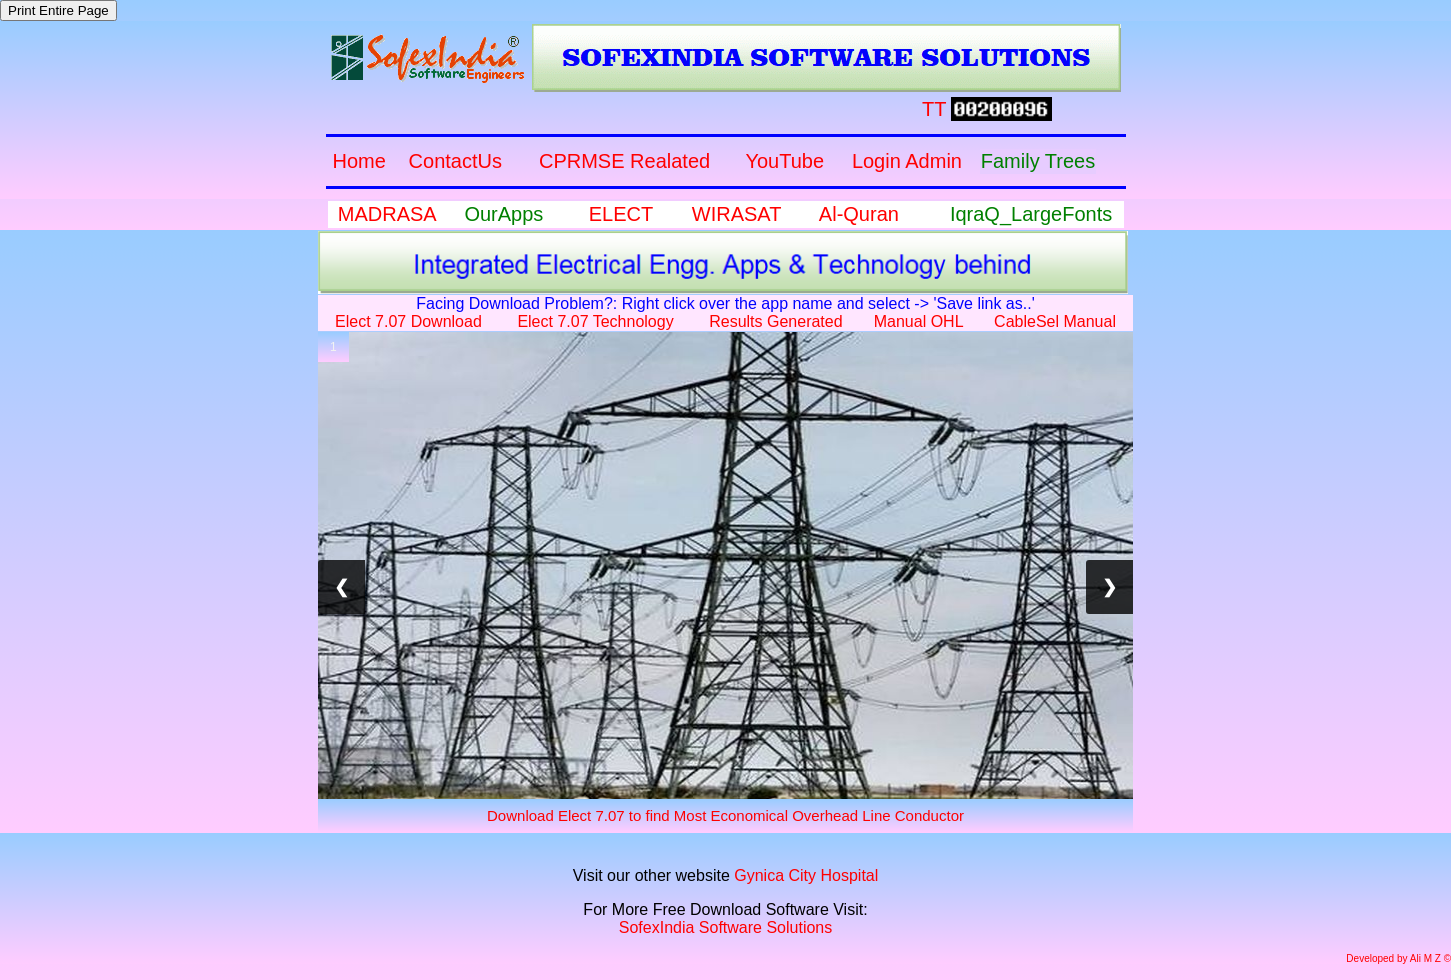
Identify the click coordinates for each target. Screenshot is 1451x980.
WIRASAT (736, 214)
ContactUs (455, 161)
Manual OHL (918, 321)
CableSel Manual (1055, 321)
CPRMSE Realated (624, 161)
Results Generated (775, 321)
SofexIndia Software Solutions (725, 927)
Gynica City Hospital (806, 875)
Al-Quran (859, 214)
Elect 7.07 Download (408, 321)
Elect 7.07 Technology (595, 321)
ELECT (621, 214)
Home (358, 161)
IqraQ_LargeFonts (1031, 214)
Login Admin (907, 161)
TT (934, 109)
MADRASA (387, 214)
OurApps (503, 214)
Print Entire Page (58, 10)
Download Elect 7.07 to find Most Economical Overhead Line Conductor (725, 815)
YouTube (784, 161)
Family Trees (1038, 161)
